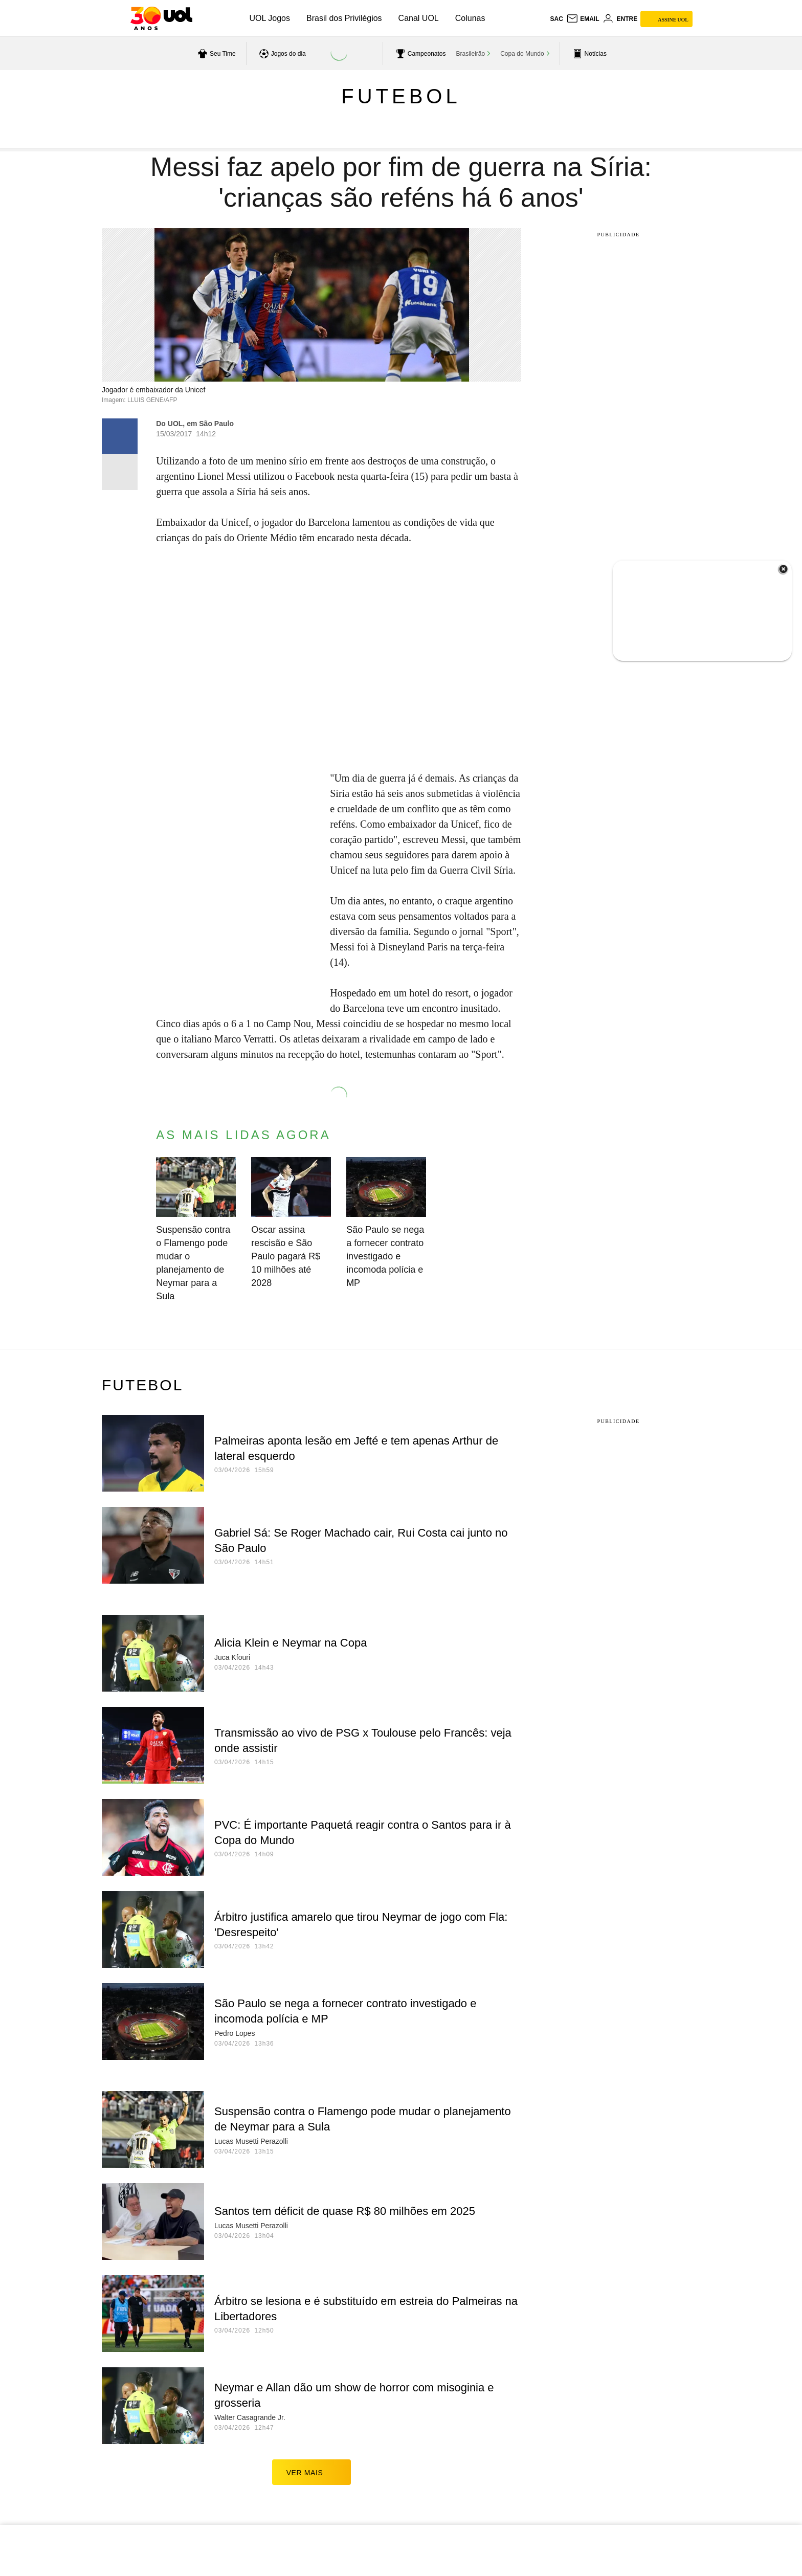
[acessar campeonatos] (419, 54)
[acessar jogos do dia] (281, 54)
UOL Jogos (270, 18)
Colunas (470, 18)
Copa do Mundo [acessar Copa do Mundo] (522, 53)
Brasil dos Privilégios (344, 18)
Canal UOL (418, 18)
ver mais (311, 2472)
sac (556, 19)
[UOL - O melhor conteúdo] (161, 18)
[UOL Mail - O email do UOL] (582, 19)
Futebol (400, 96)
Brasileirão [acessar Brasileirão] (470, 53)
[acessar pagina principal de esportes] (588, 54)
